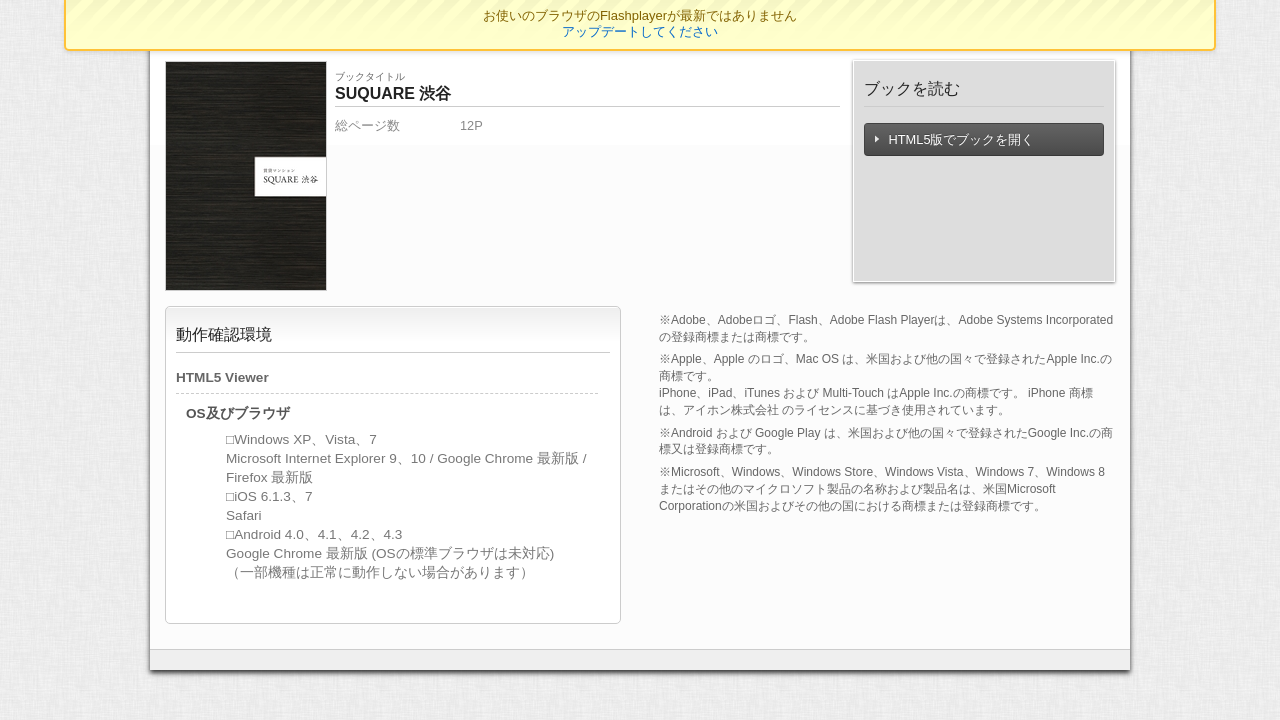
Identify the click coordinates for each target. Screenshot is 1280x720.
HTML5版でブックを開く (955, 139)
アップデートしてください (640, 31)
